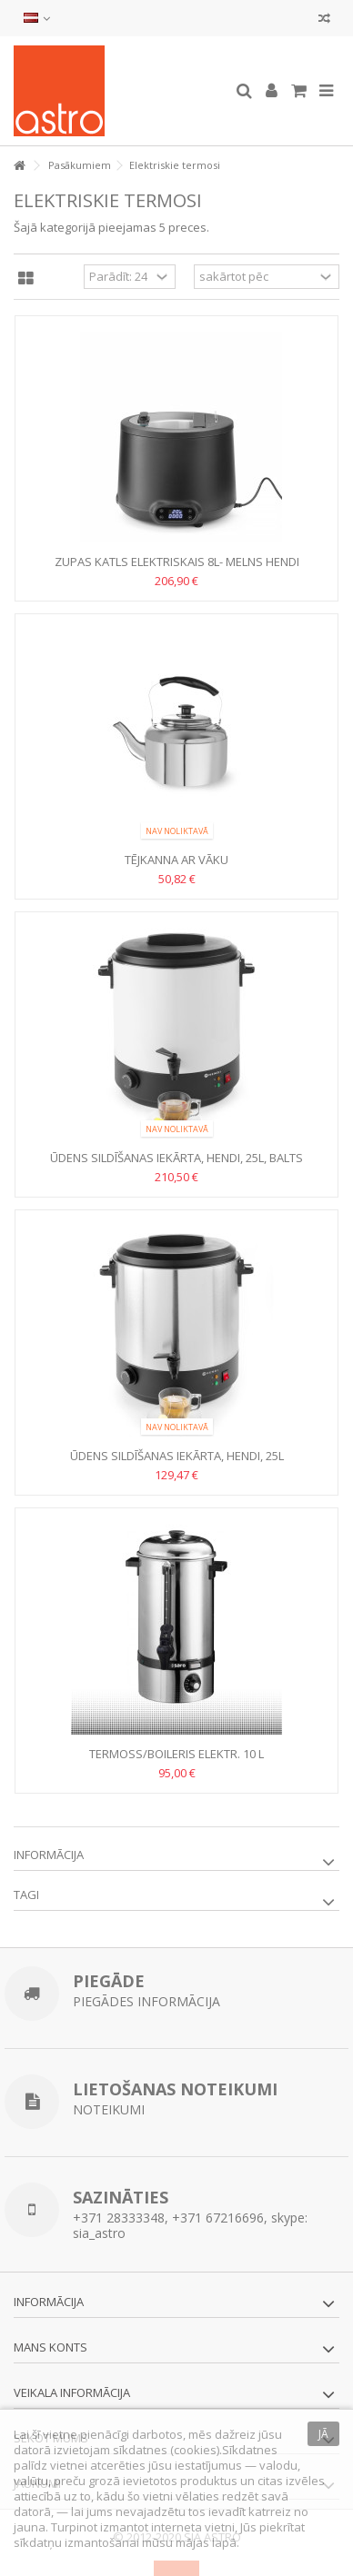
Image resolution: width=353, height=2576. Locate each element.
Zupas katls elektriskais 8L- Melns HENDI (177, 561)
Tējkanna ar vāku (176, 859)
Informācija (49, 1854)
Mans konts (50, 2347)
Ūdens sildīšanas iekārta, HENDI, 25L (177, 1455)
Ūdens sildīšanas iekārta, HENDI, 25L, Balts (176, 1157)
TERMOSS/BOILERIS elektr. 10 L (176, 1754)
